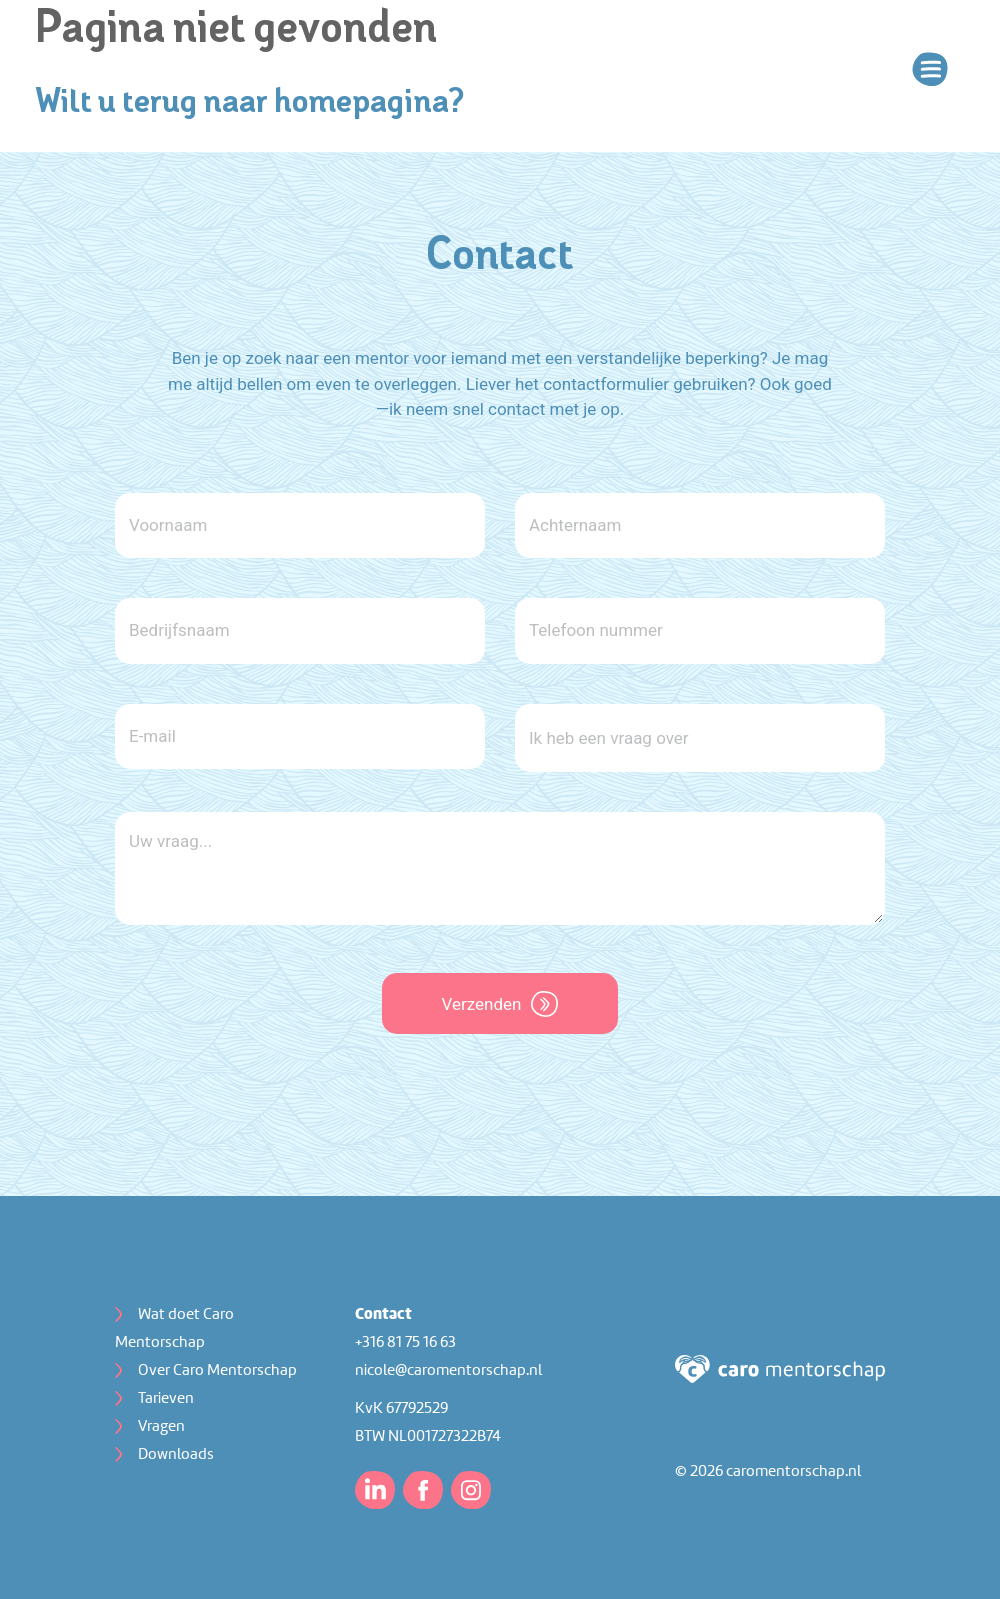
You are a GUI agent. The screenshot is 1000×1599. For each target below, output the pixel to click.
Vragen (161, 1427)
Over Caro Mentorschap (217, 1371)
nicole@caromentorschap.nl (448, 1371)
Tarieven (166, 1399)
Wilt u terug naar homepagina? (249, 103)
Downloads (176, 1455)
